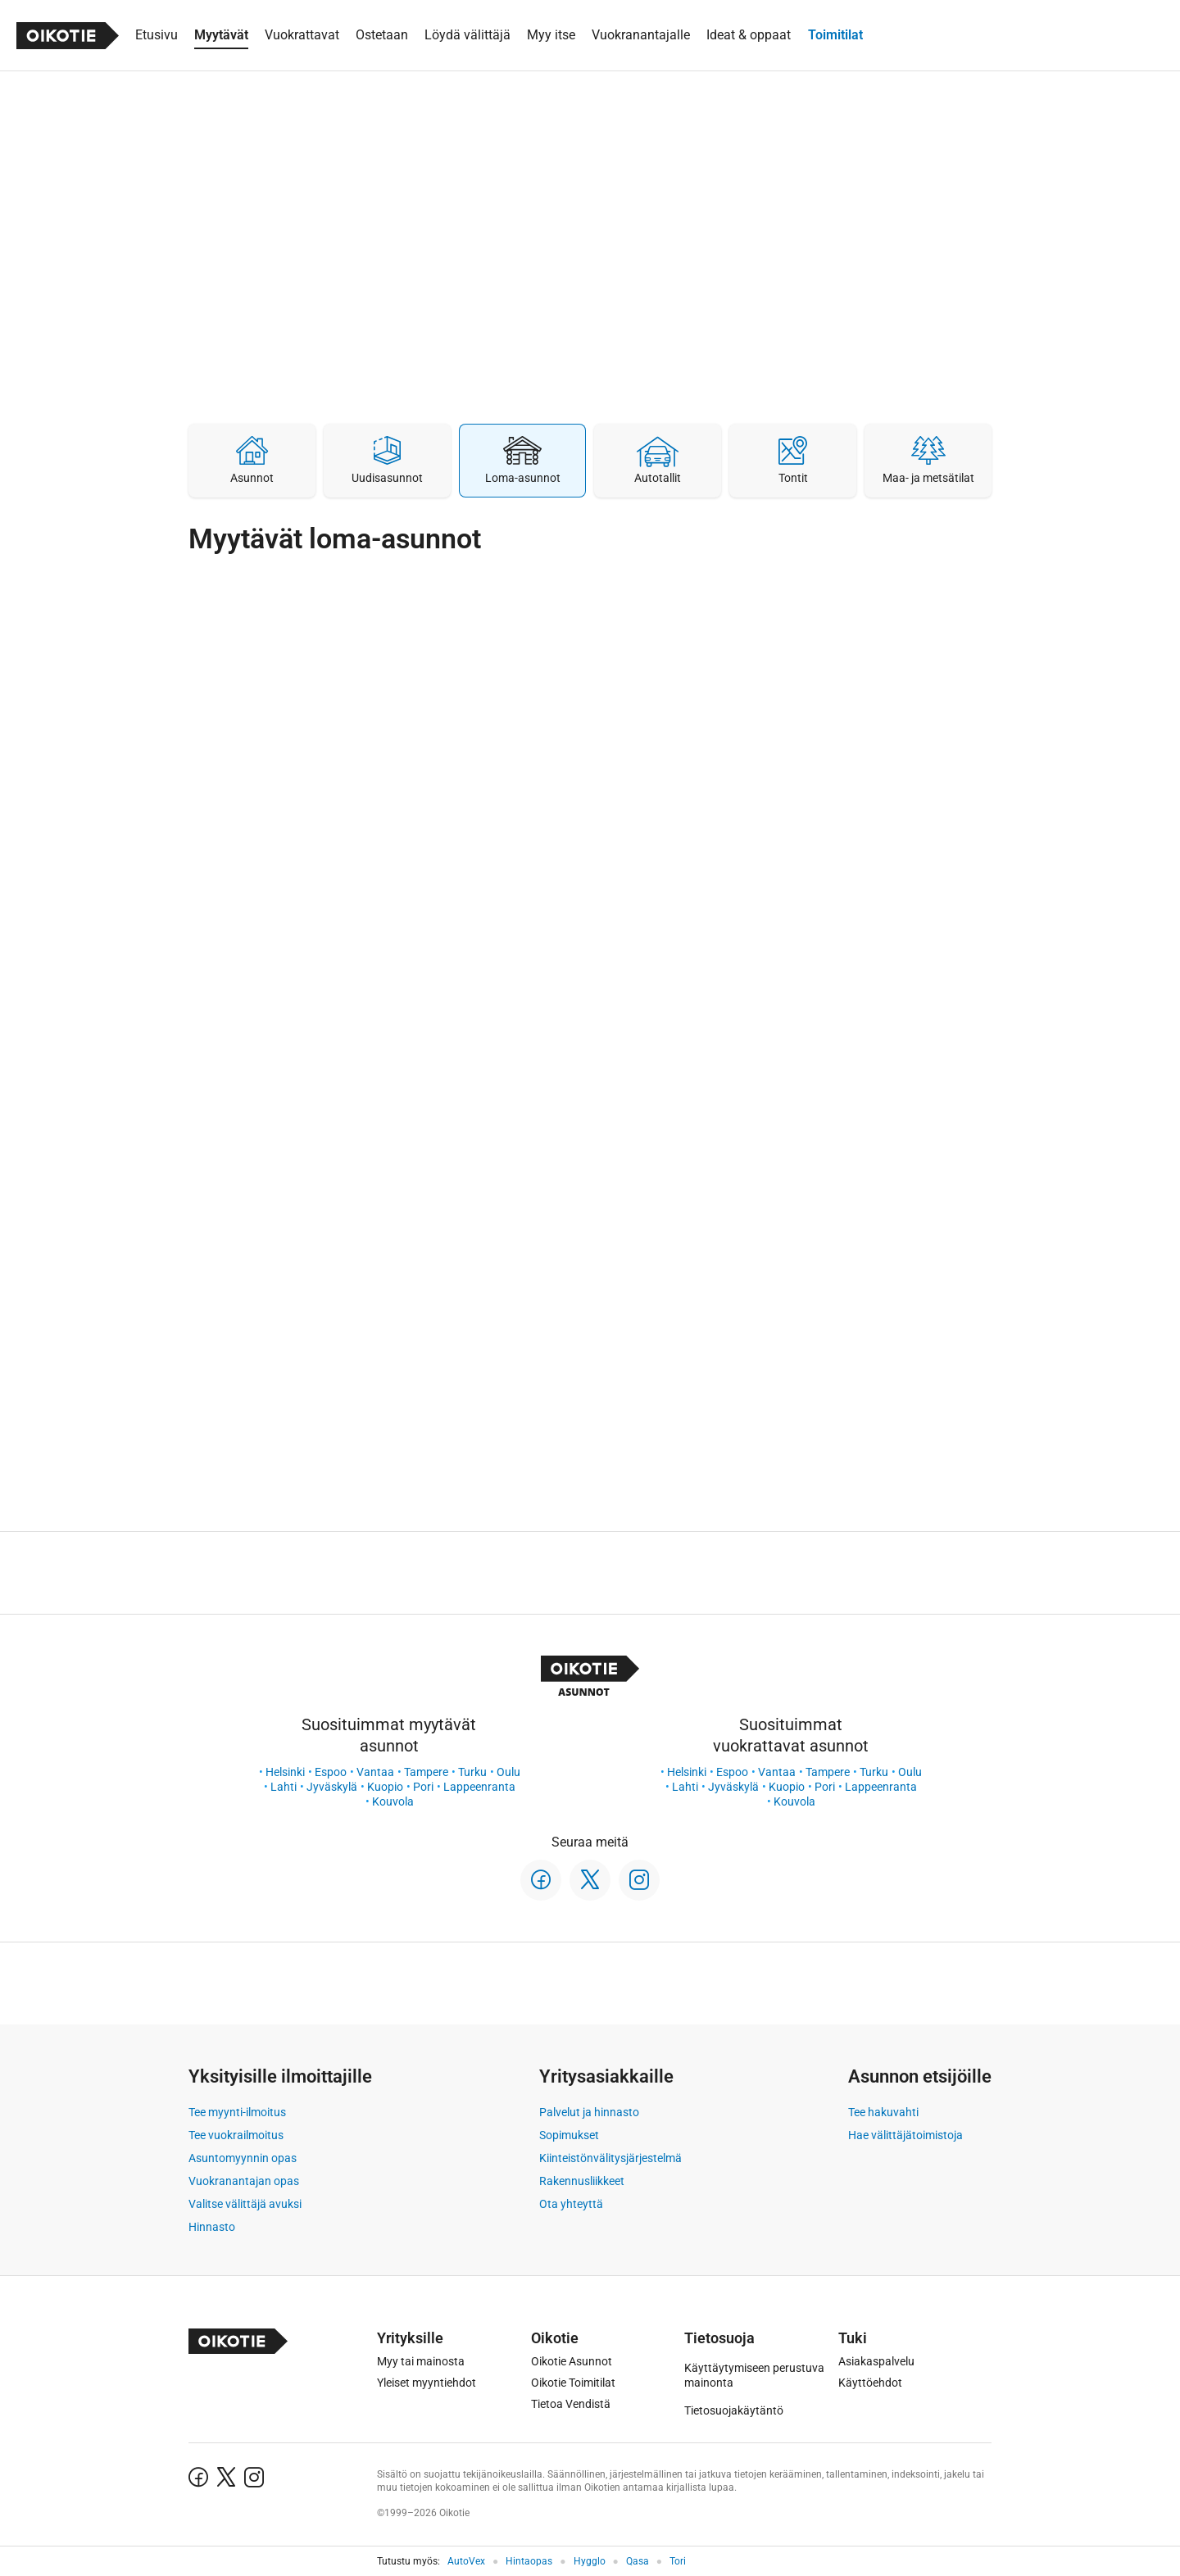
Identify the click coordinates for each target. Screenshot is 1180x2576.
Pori (423, 1786)
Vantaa (375, 1772)
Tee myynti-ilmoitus (237, 2112)
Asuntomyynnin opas (242, 2158)
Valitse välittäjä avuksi (245, 2203)
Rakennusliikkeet (581, 2181)
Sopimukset (569, 2135)
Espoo (331, 1772)
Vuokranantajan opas (243, 2181)
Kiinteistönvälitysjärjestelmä (610, 2158)
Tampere (426, 1772)
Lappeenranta (479, 1786)
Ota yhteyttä (571, 2203)
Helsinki (285, 1772)
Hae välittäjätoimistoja (905, 2135)
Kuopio (385, 1786)
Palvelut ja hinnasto (589, 2112)
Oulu (508, 1772)
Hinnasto (211, 2226)
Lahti (283, 1786)
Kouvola (393, 1801)
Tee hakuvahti (883, 2112)
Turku (472, 1772)
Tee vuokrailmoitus (236, 2135)
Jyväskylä (331, 1786)
